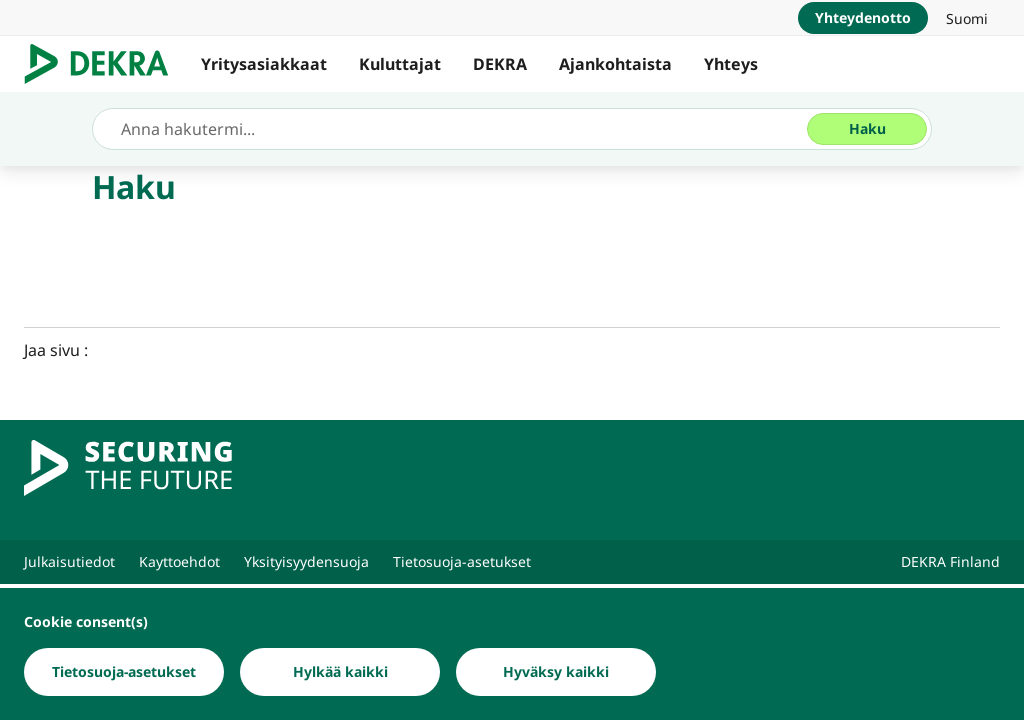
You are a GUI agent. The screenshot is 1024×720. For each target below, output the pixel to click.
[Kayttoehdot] (179, 562)
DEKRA (500, 64)
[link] (967, 18)
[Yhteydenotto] (863, 18)
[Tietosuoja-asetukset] (124, 672)
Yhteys (731, 64)
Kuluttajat (400, 64)
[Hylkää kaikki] (340, 672)
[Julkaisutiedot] (69, 562)
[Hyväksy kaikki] (556, 672)
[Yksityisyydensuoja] (306, 562)
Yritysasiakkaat (264, 64)
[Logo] (104, 64)
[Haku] (867, 129)
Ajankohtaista (615, 64)
